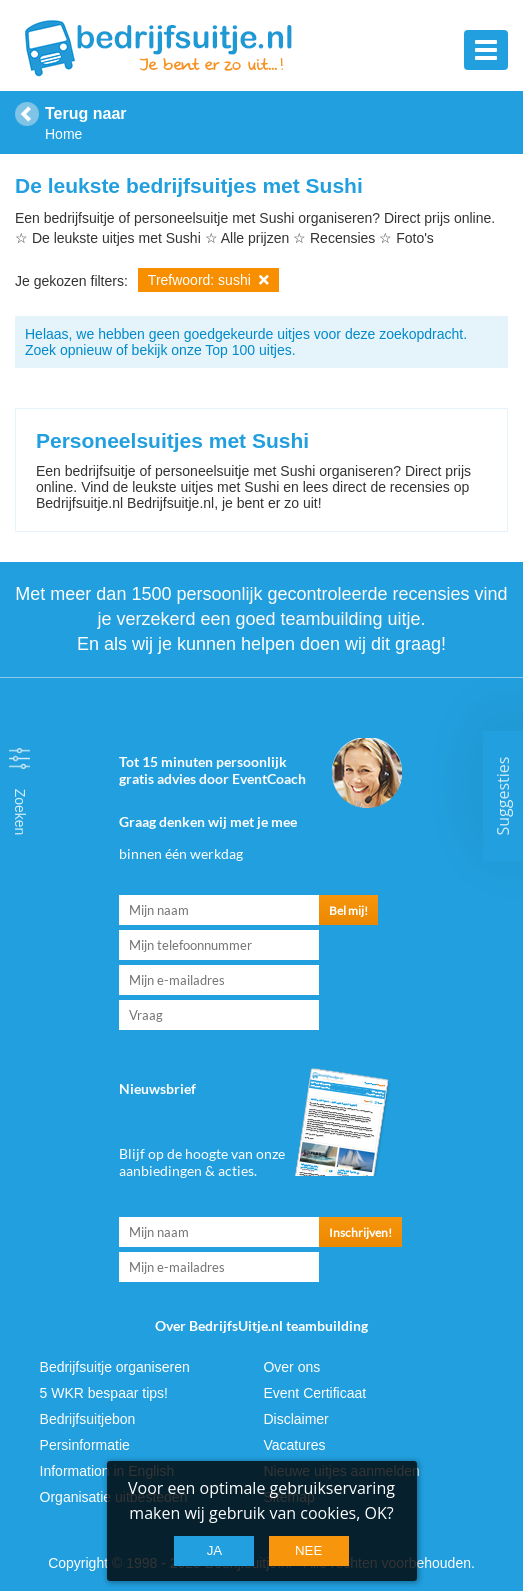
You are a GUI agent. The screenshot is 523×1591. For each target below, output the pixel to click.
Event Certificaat (314, 1393)
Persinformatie (85, 1445)
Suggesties (503, 795)
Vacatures (294, 1445)
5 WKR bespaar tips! (104, 1393)
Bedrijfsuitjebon (88, 1419)
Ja (215, 1550)
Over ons (291, 1367)
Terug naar (86, 113)
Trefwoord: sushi (208, 280)
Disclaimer (295, 1419)
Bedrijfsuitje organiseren (115, 1367)
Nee (308, 1550)
